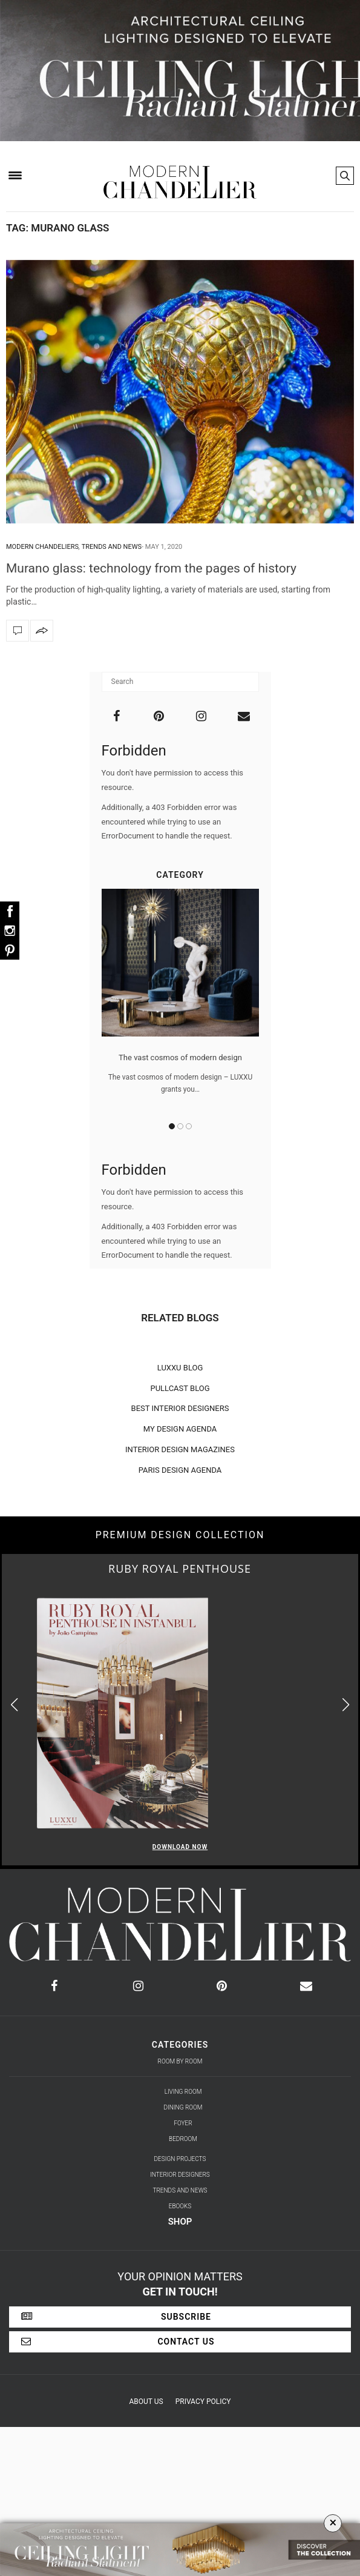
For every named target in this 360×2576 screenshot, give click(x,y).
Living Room (183, 2091)
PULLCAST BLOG (179, 1388)
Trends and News (112, 547)
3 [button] (189, 1126)
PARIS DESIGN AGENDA (180, 1470)
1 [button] (172, 1126)
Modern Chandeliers (42, 547)
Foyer (183, 2123)
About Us (146, 2401)
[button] (346, 1704)
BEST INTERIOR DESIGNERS (180, 1408)
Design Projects (180, 2159)
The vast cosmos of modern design (180, 1057)
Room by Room (180, 2061)
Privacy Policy (203, 2401)
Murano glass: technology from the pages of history (151, 568)
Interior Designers (180, 2174)
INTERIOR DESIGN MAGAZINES (180, 1449)
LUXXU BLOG (180, 1367)
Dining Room (183, 2107)
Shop (180, 2221)
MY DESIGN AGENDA (180, 1428)
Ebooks (180, 2206)
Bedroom (183, 2139)
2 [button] (180, 1126)
